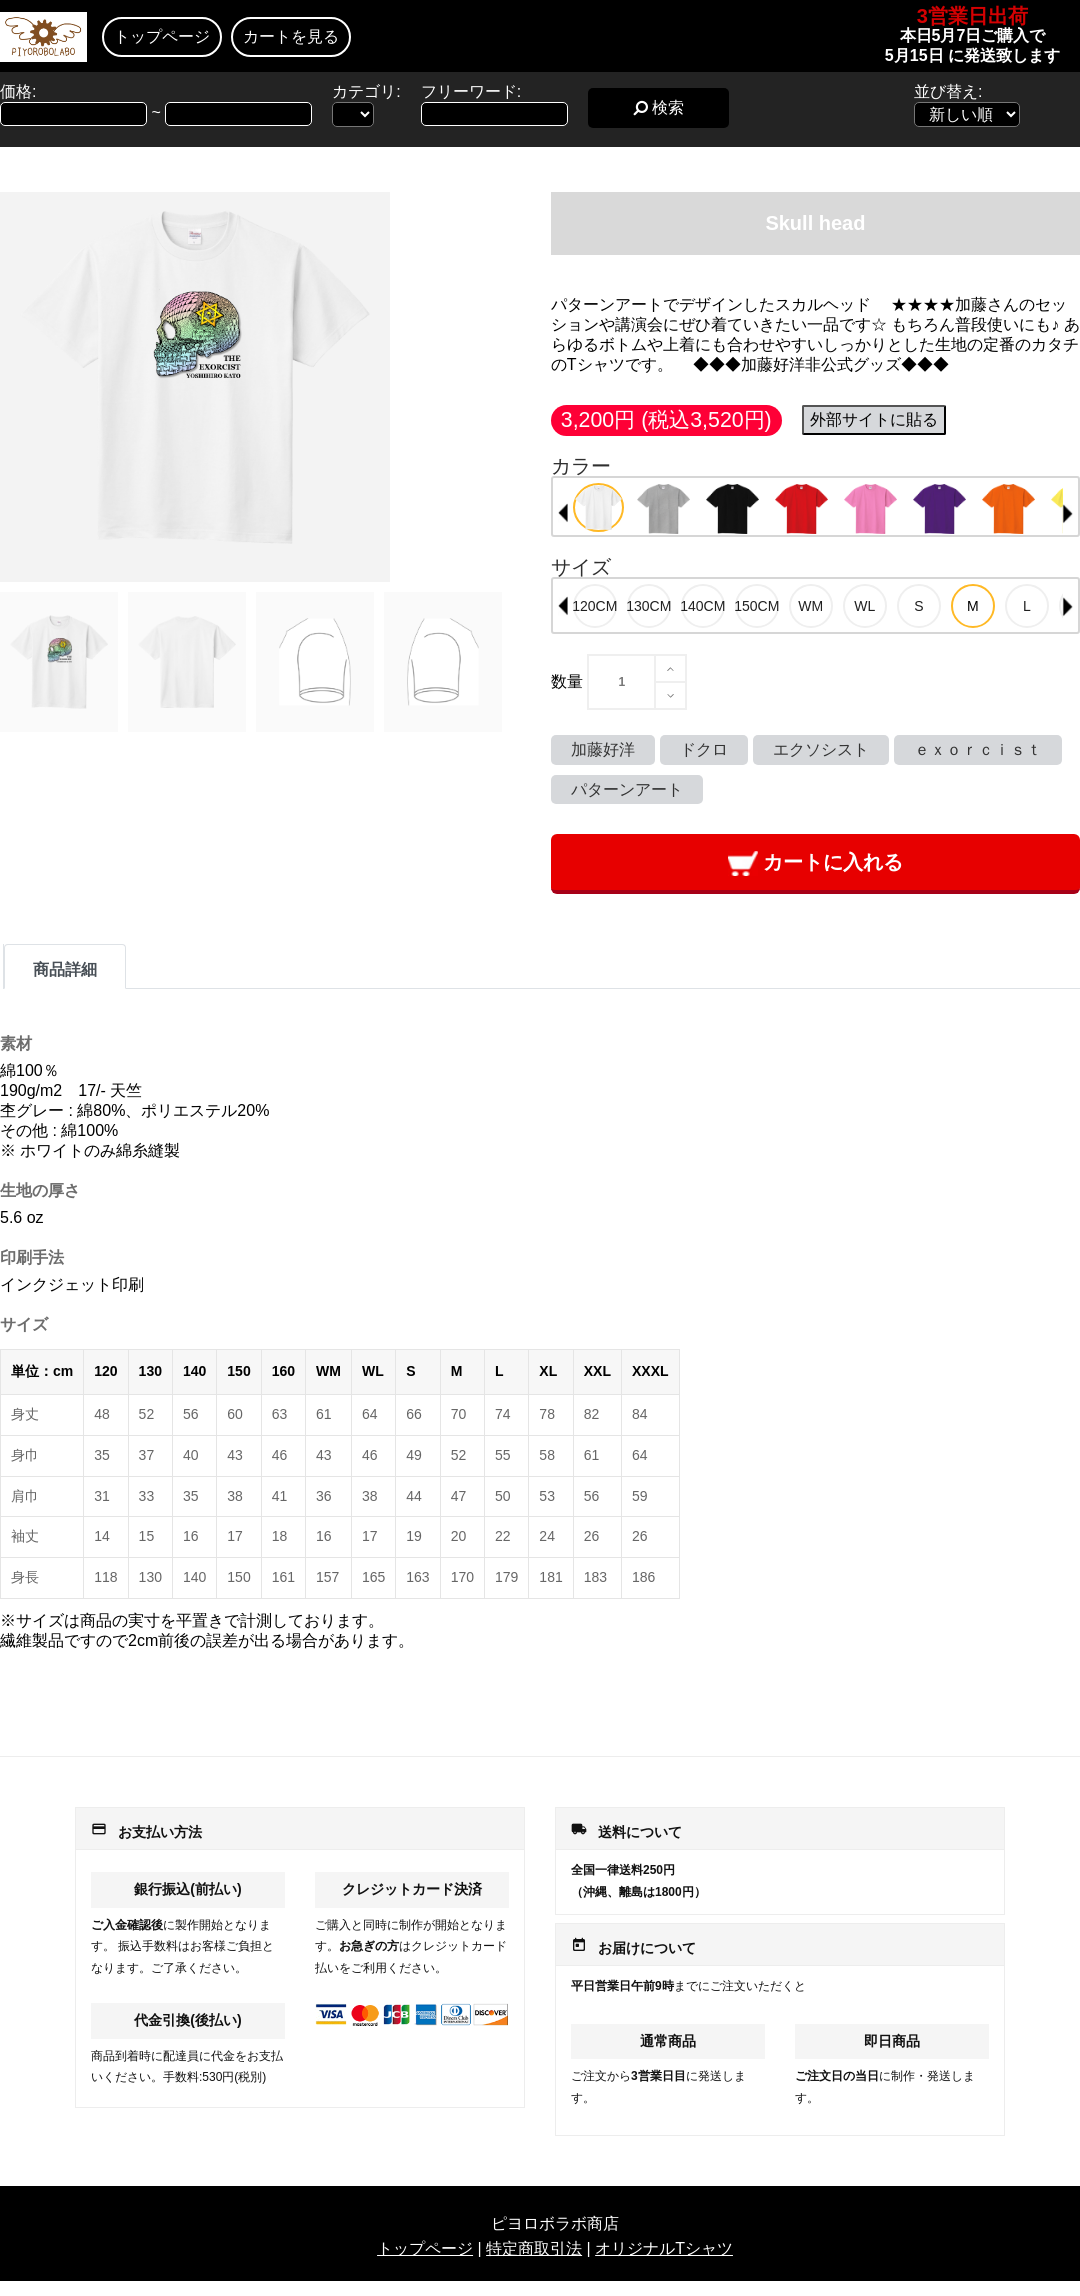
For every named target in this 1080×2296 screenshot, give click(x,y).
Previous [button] (563, 513)
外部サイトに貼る (874, 419)
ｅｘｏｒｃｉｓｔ (978, 749)
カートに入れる (815, 863)
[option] (598, 507)
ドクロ (704, 749)
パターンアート (627, 789)
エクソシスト (821, 749)
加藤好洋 (603, 749)
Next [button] (1068, 513)
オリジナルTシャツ (664, 2248)
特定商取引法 (534, 2248)
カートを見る (291, 36)
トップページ (162, 36)
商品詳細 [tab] (65, 969)
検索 (658, 107)
